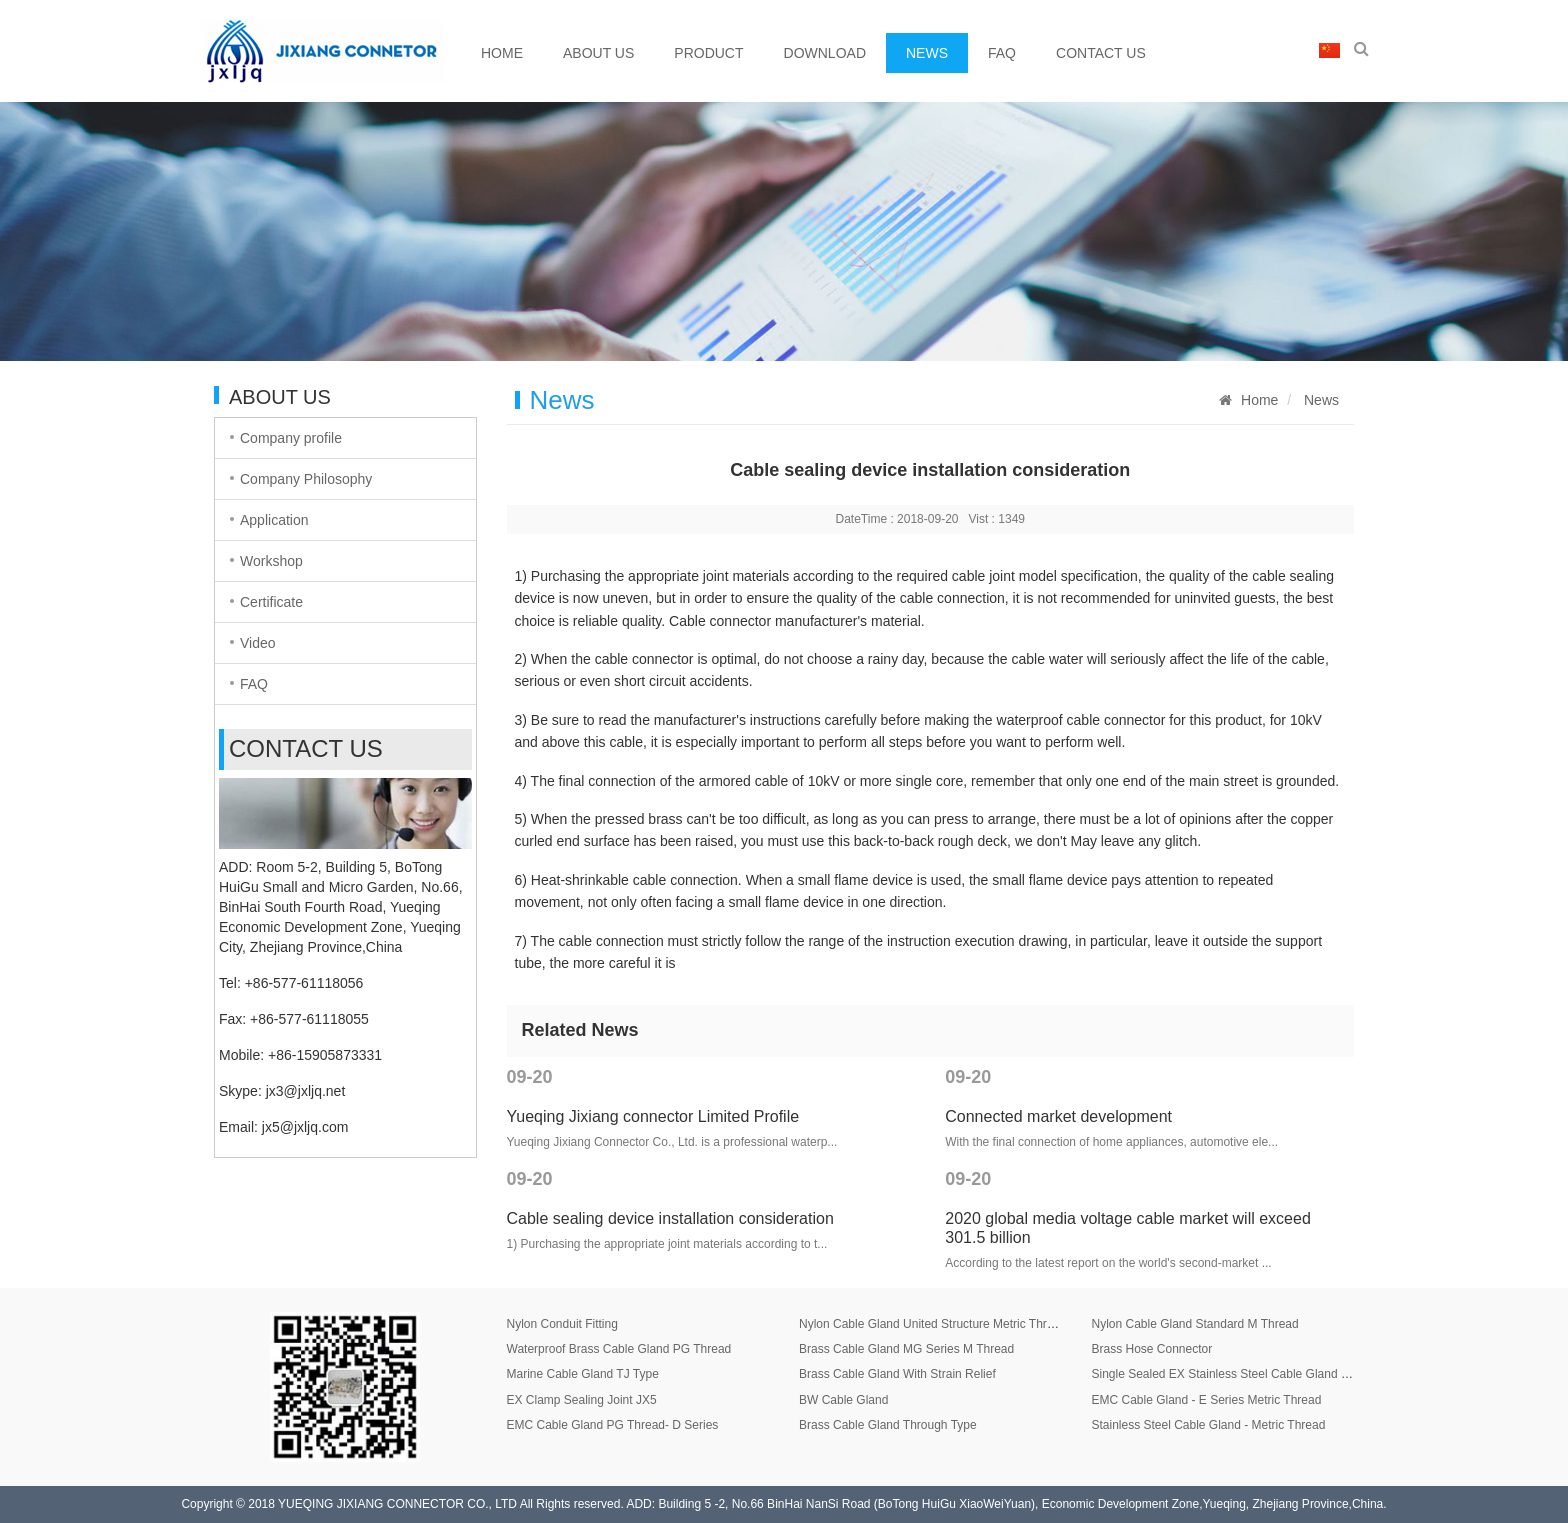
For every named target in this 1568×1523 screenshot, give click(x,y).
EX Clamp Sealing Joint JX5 (582, 1400)
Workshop (271, 561)
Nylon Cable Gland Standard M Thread (1194, 1324)
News (927, 53)
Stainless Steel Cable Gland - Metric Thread (1208, 1425)
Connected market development (1058, 1116)
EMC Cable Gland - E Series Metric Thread (1206, 1400)
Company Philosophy (306, 479)
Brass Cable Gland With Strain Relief (897, 1374)
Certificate (271, 602)
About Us (598, 53)
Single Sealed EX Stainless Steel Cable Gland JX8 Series (1245, 1374)
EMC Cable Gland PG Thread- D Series (613, 1425)
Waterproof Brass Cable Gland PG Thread (619, 1349)
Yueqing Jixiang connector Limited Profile (653, 1116)
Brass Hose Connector (1151, 1349)
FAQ (1002, 53)
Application (274, 520)
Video (258, 643)
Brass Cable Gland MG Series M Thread (906, 1349)
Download (825, 53)
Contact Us (1101, 53)
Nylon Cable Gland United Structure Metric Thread (933, 1324)
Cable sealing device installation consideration (670, 1218)
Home (502, 53)
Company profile (291, 438)
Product (708, 53)
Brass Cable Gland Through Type (888, 1425)
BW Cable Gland (843, 1400)
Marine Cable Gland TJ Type (583, 1374)
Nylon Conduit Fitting (562, 1324)
